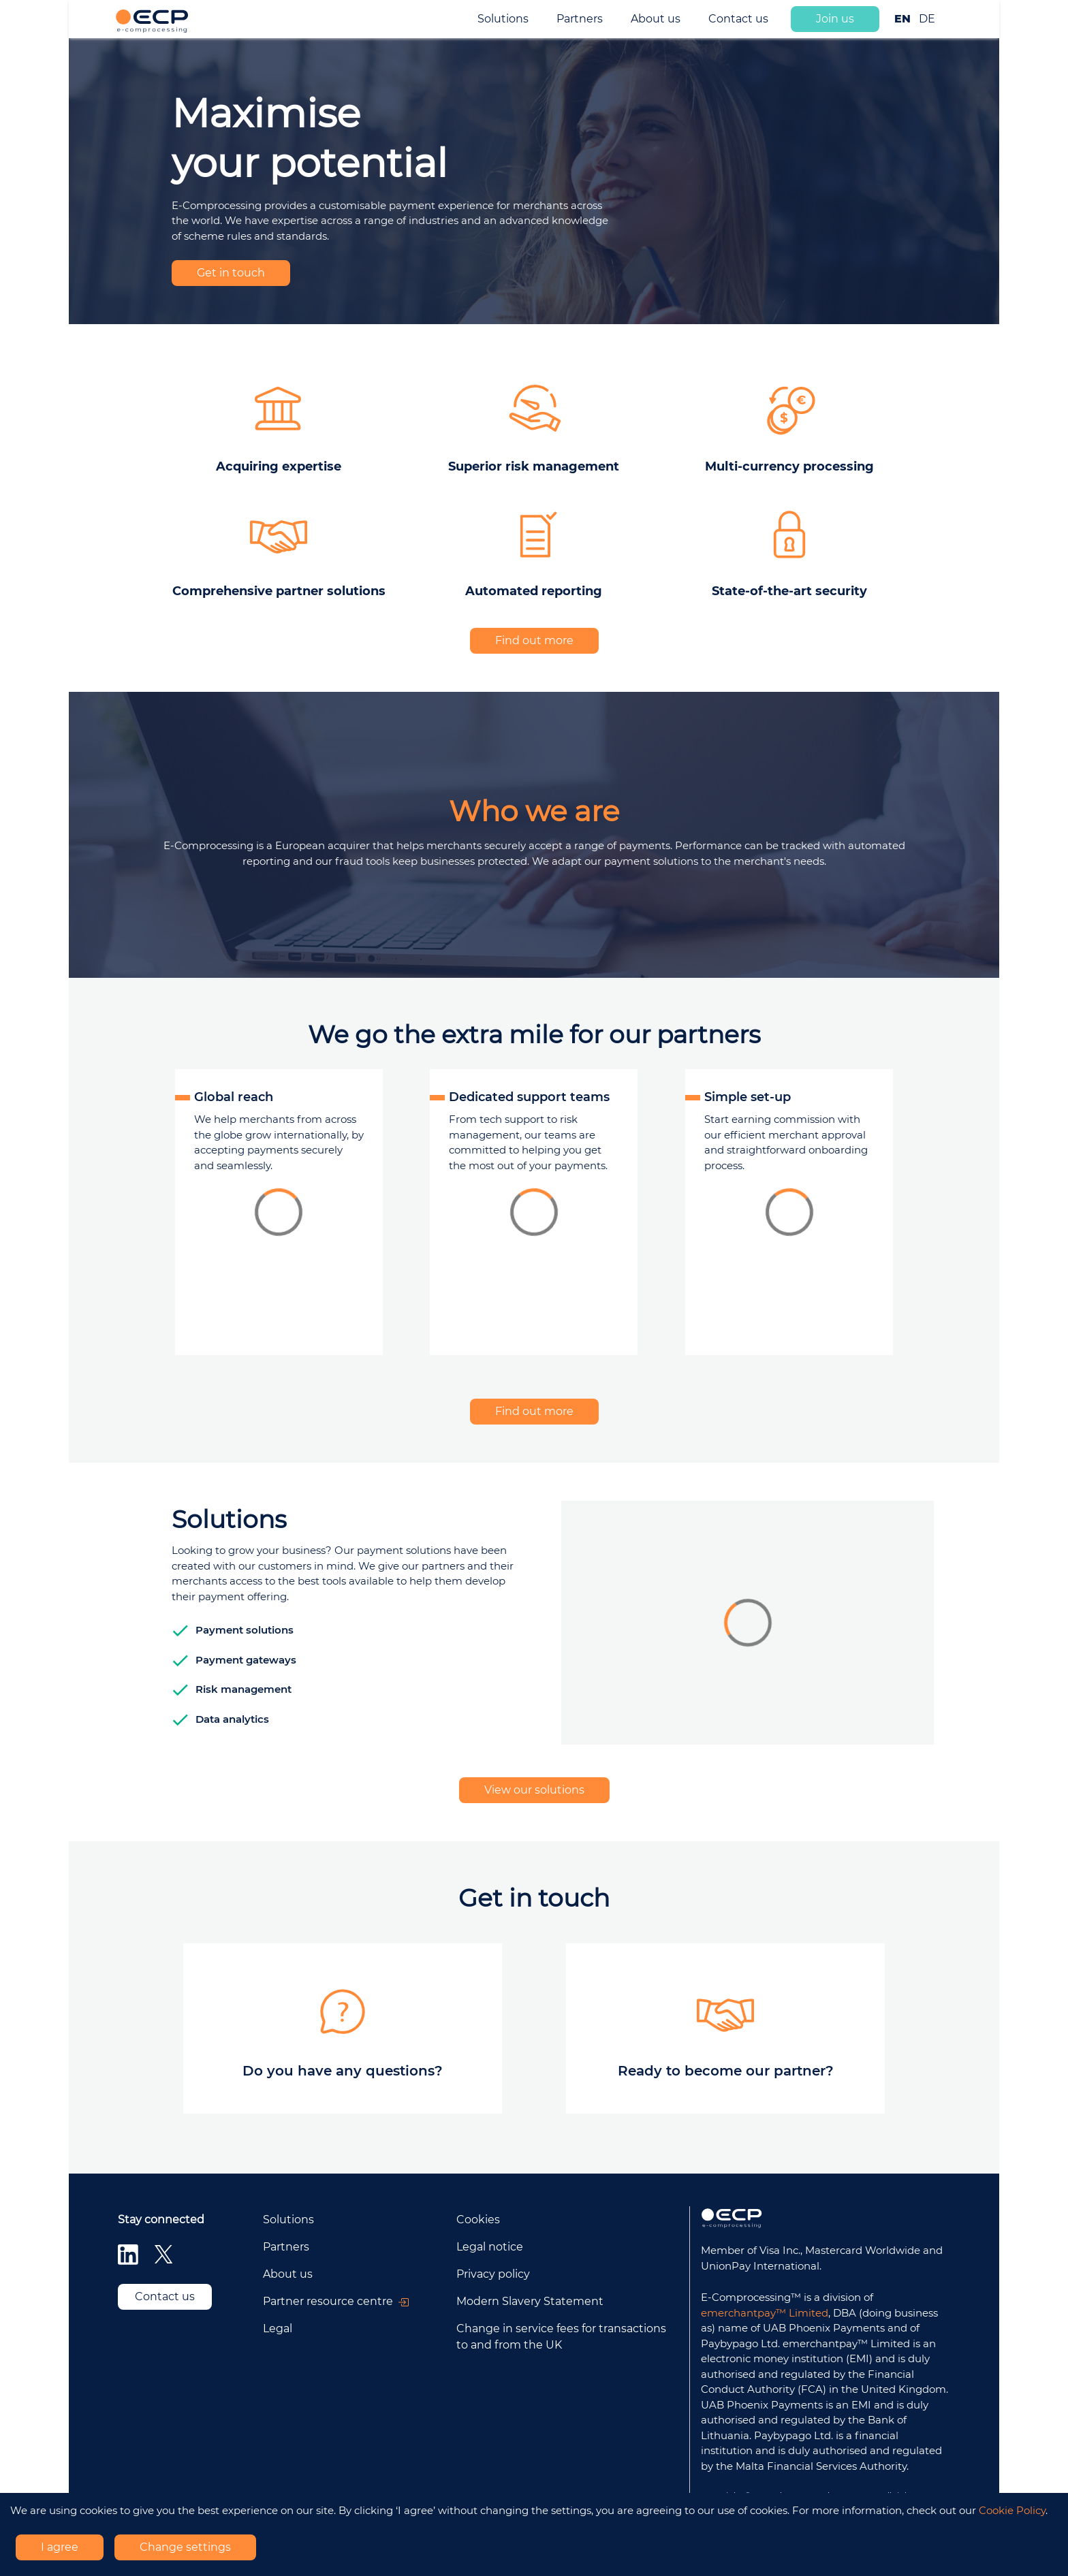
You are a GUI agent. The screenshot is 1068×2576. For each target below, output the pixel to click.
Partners (579, 18)
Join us (835, 18)
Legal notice (489, 2246)
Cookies (478, 2219)
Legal (277, 2328)
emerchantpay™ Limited (764, 2312)
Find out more (534, 640)
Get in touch (231, 272)
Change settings (185, 2547)
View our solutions (534, 1789)
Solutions (503, 18)
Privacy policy (493, 2274)
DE (927, 18)
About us (655, 18)
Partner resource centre (336, 2301)
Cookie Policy (1012, 2510)
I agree (59, 2547)
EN (902, 18)
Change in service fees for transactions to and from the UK (561, 2336)
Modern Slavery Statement (529, 2301)
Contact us (738, 18)
